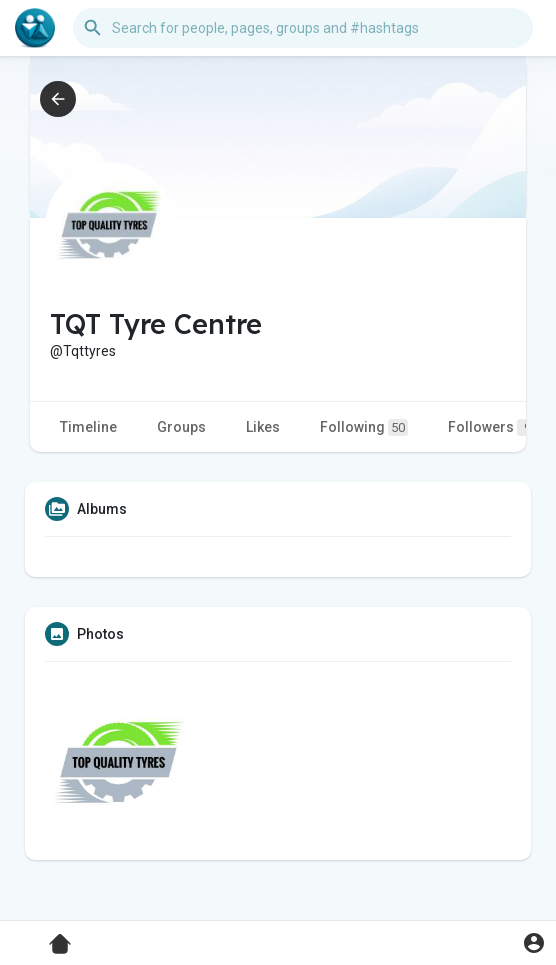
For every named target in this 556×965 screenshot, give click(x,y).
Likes (263, 427)
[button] (303, 28)
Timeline (88, 427)
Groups (181, 427)
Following (364, 427)
